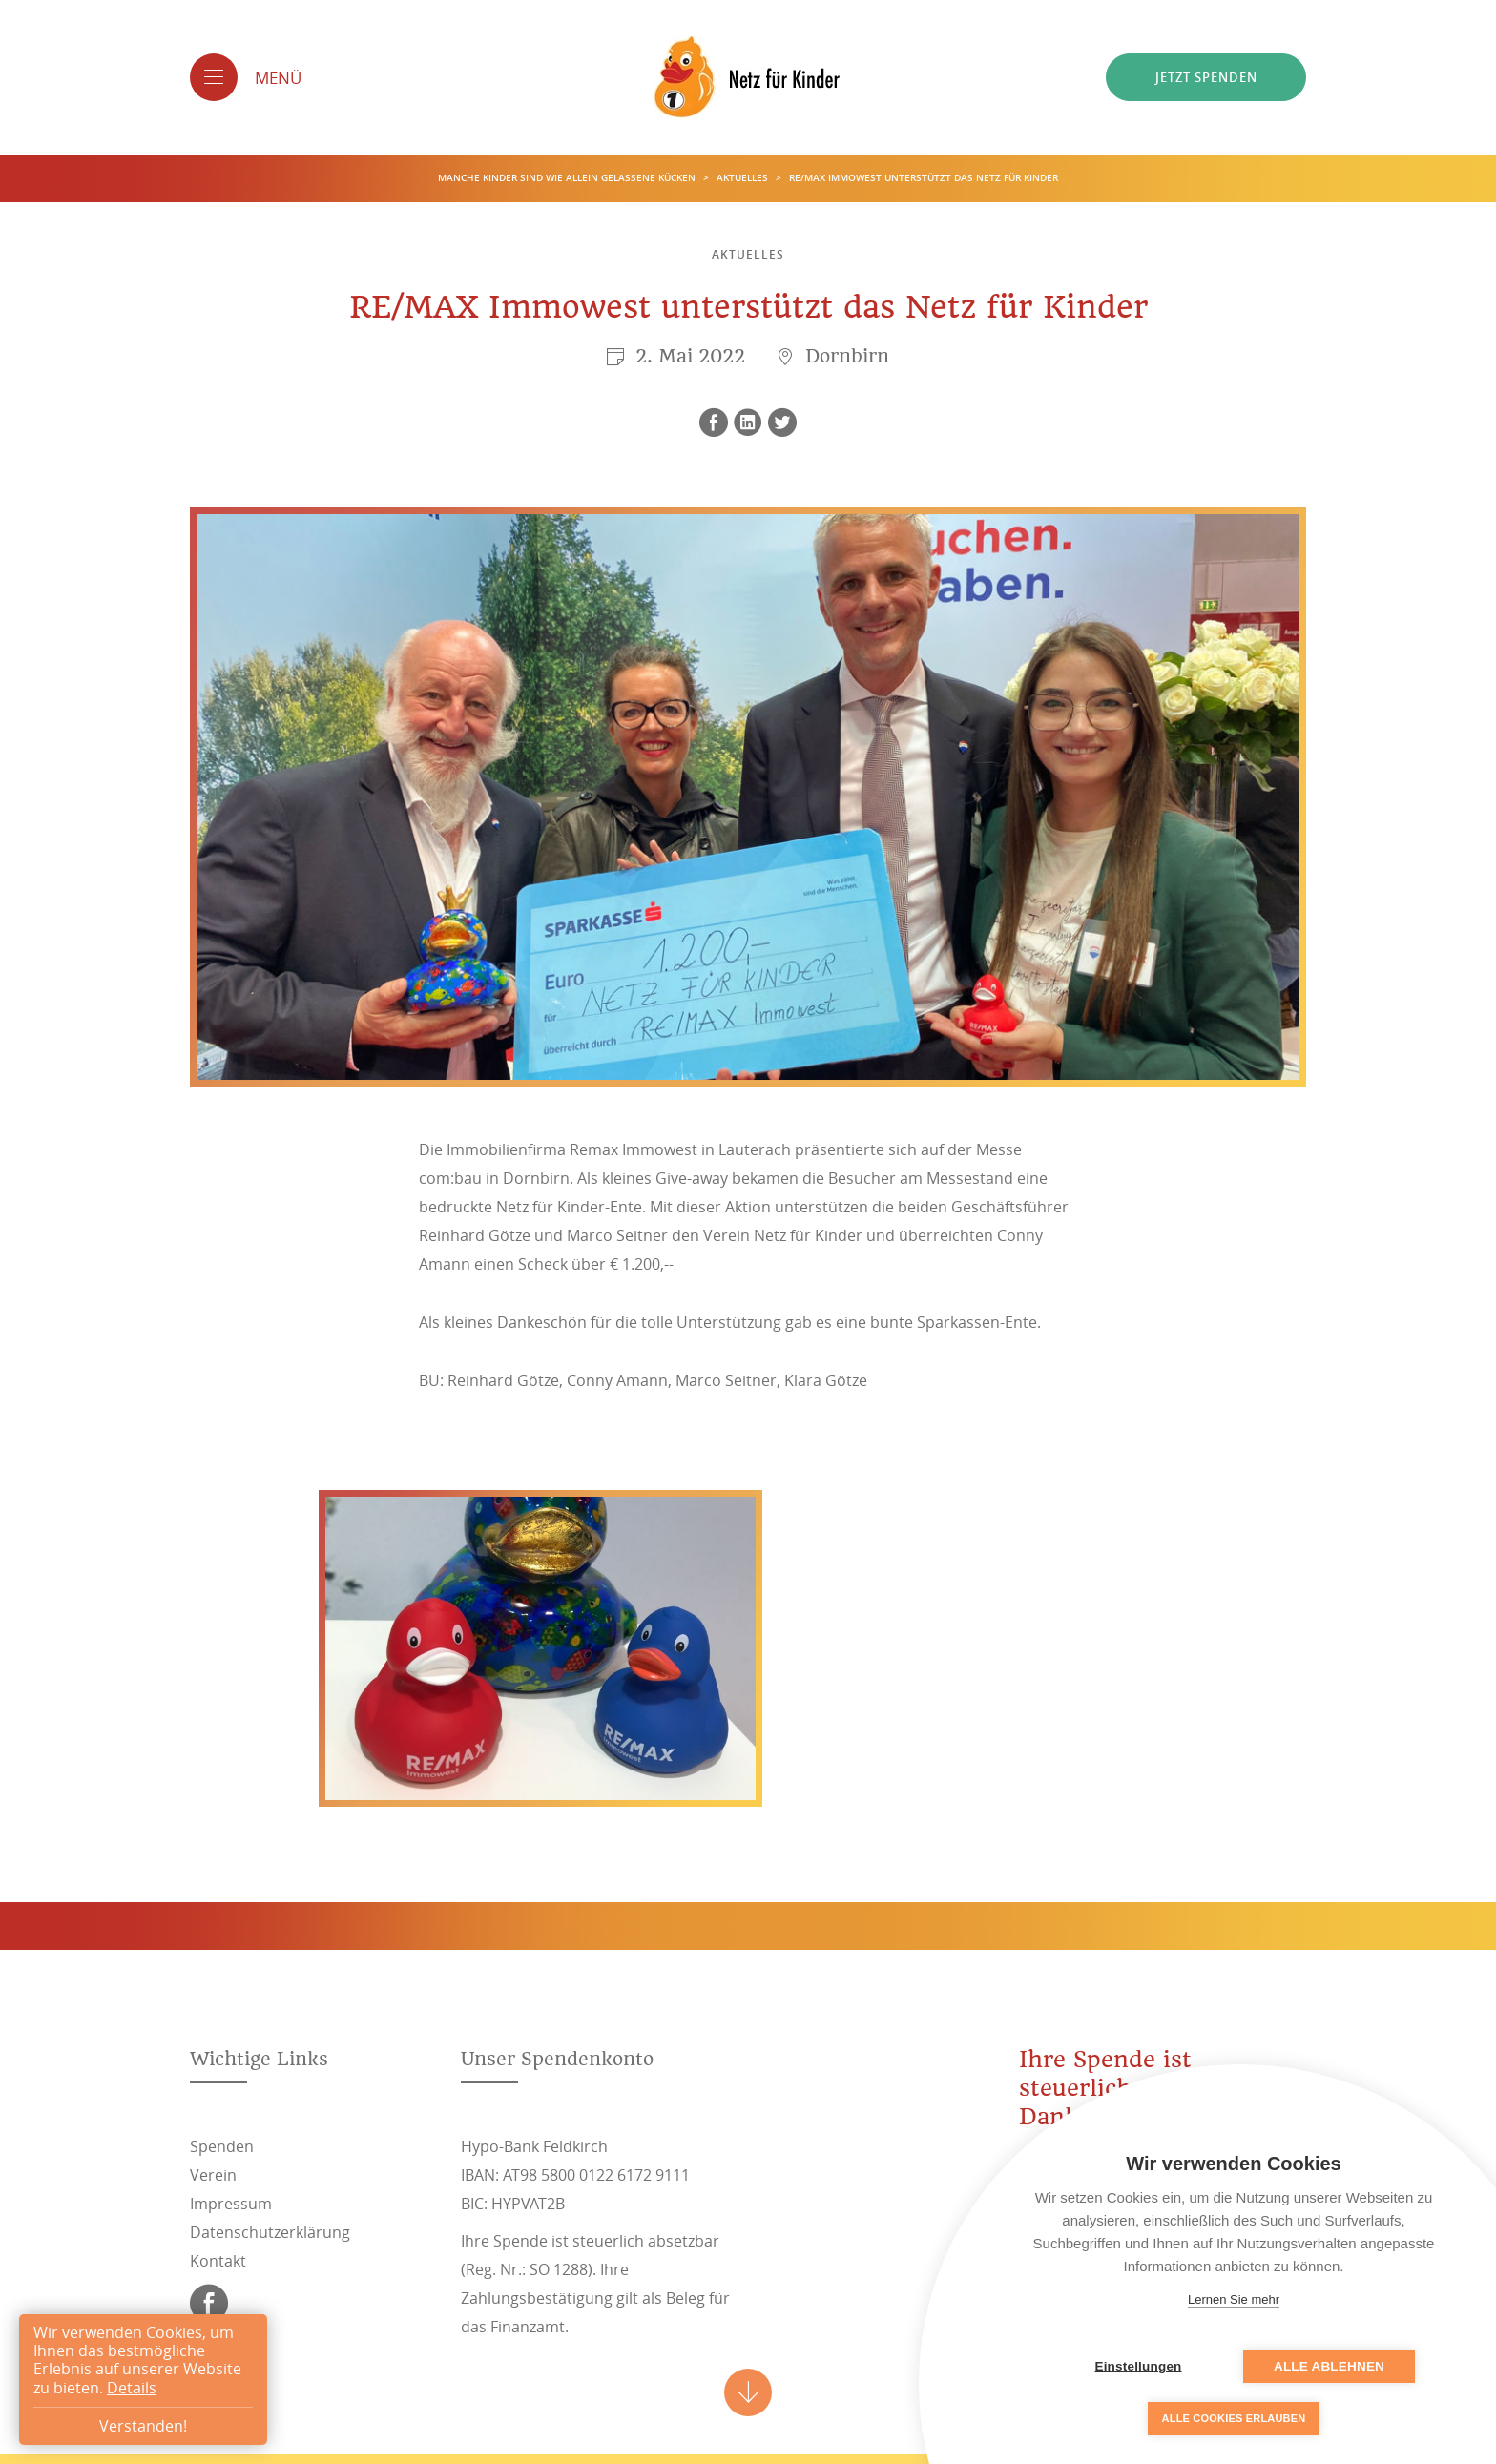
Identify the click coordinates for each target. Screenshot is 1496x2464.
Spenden (222, 2146)
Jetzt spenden (1206, 77)
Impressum (231, 2203)
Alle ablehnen (1329, 2366)
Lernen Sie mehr (1233, 2299)
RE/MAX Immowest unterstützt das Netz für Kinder (923, 178)
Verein (213, 2174)
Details (131, 2387)
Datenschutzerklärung (270, 2232)
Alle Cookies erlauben (1234, 2418)
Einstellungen (1137, 2366)
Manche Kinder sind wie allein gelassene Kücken (568, 178)
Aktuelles (744, 178)
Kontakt (218, 2260)
